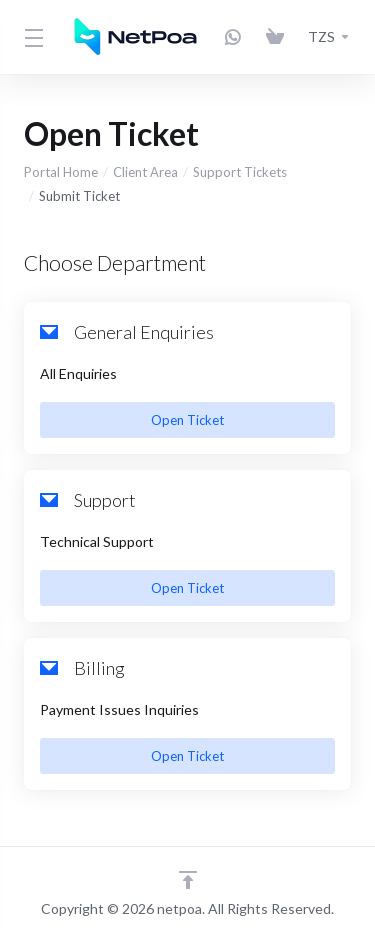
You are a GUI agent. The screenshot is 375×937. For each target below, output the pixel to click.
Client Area (145, 172)
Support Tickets (240, 172)
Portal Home (61, 172)
